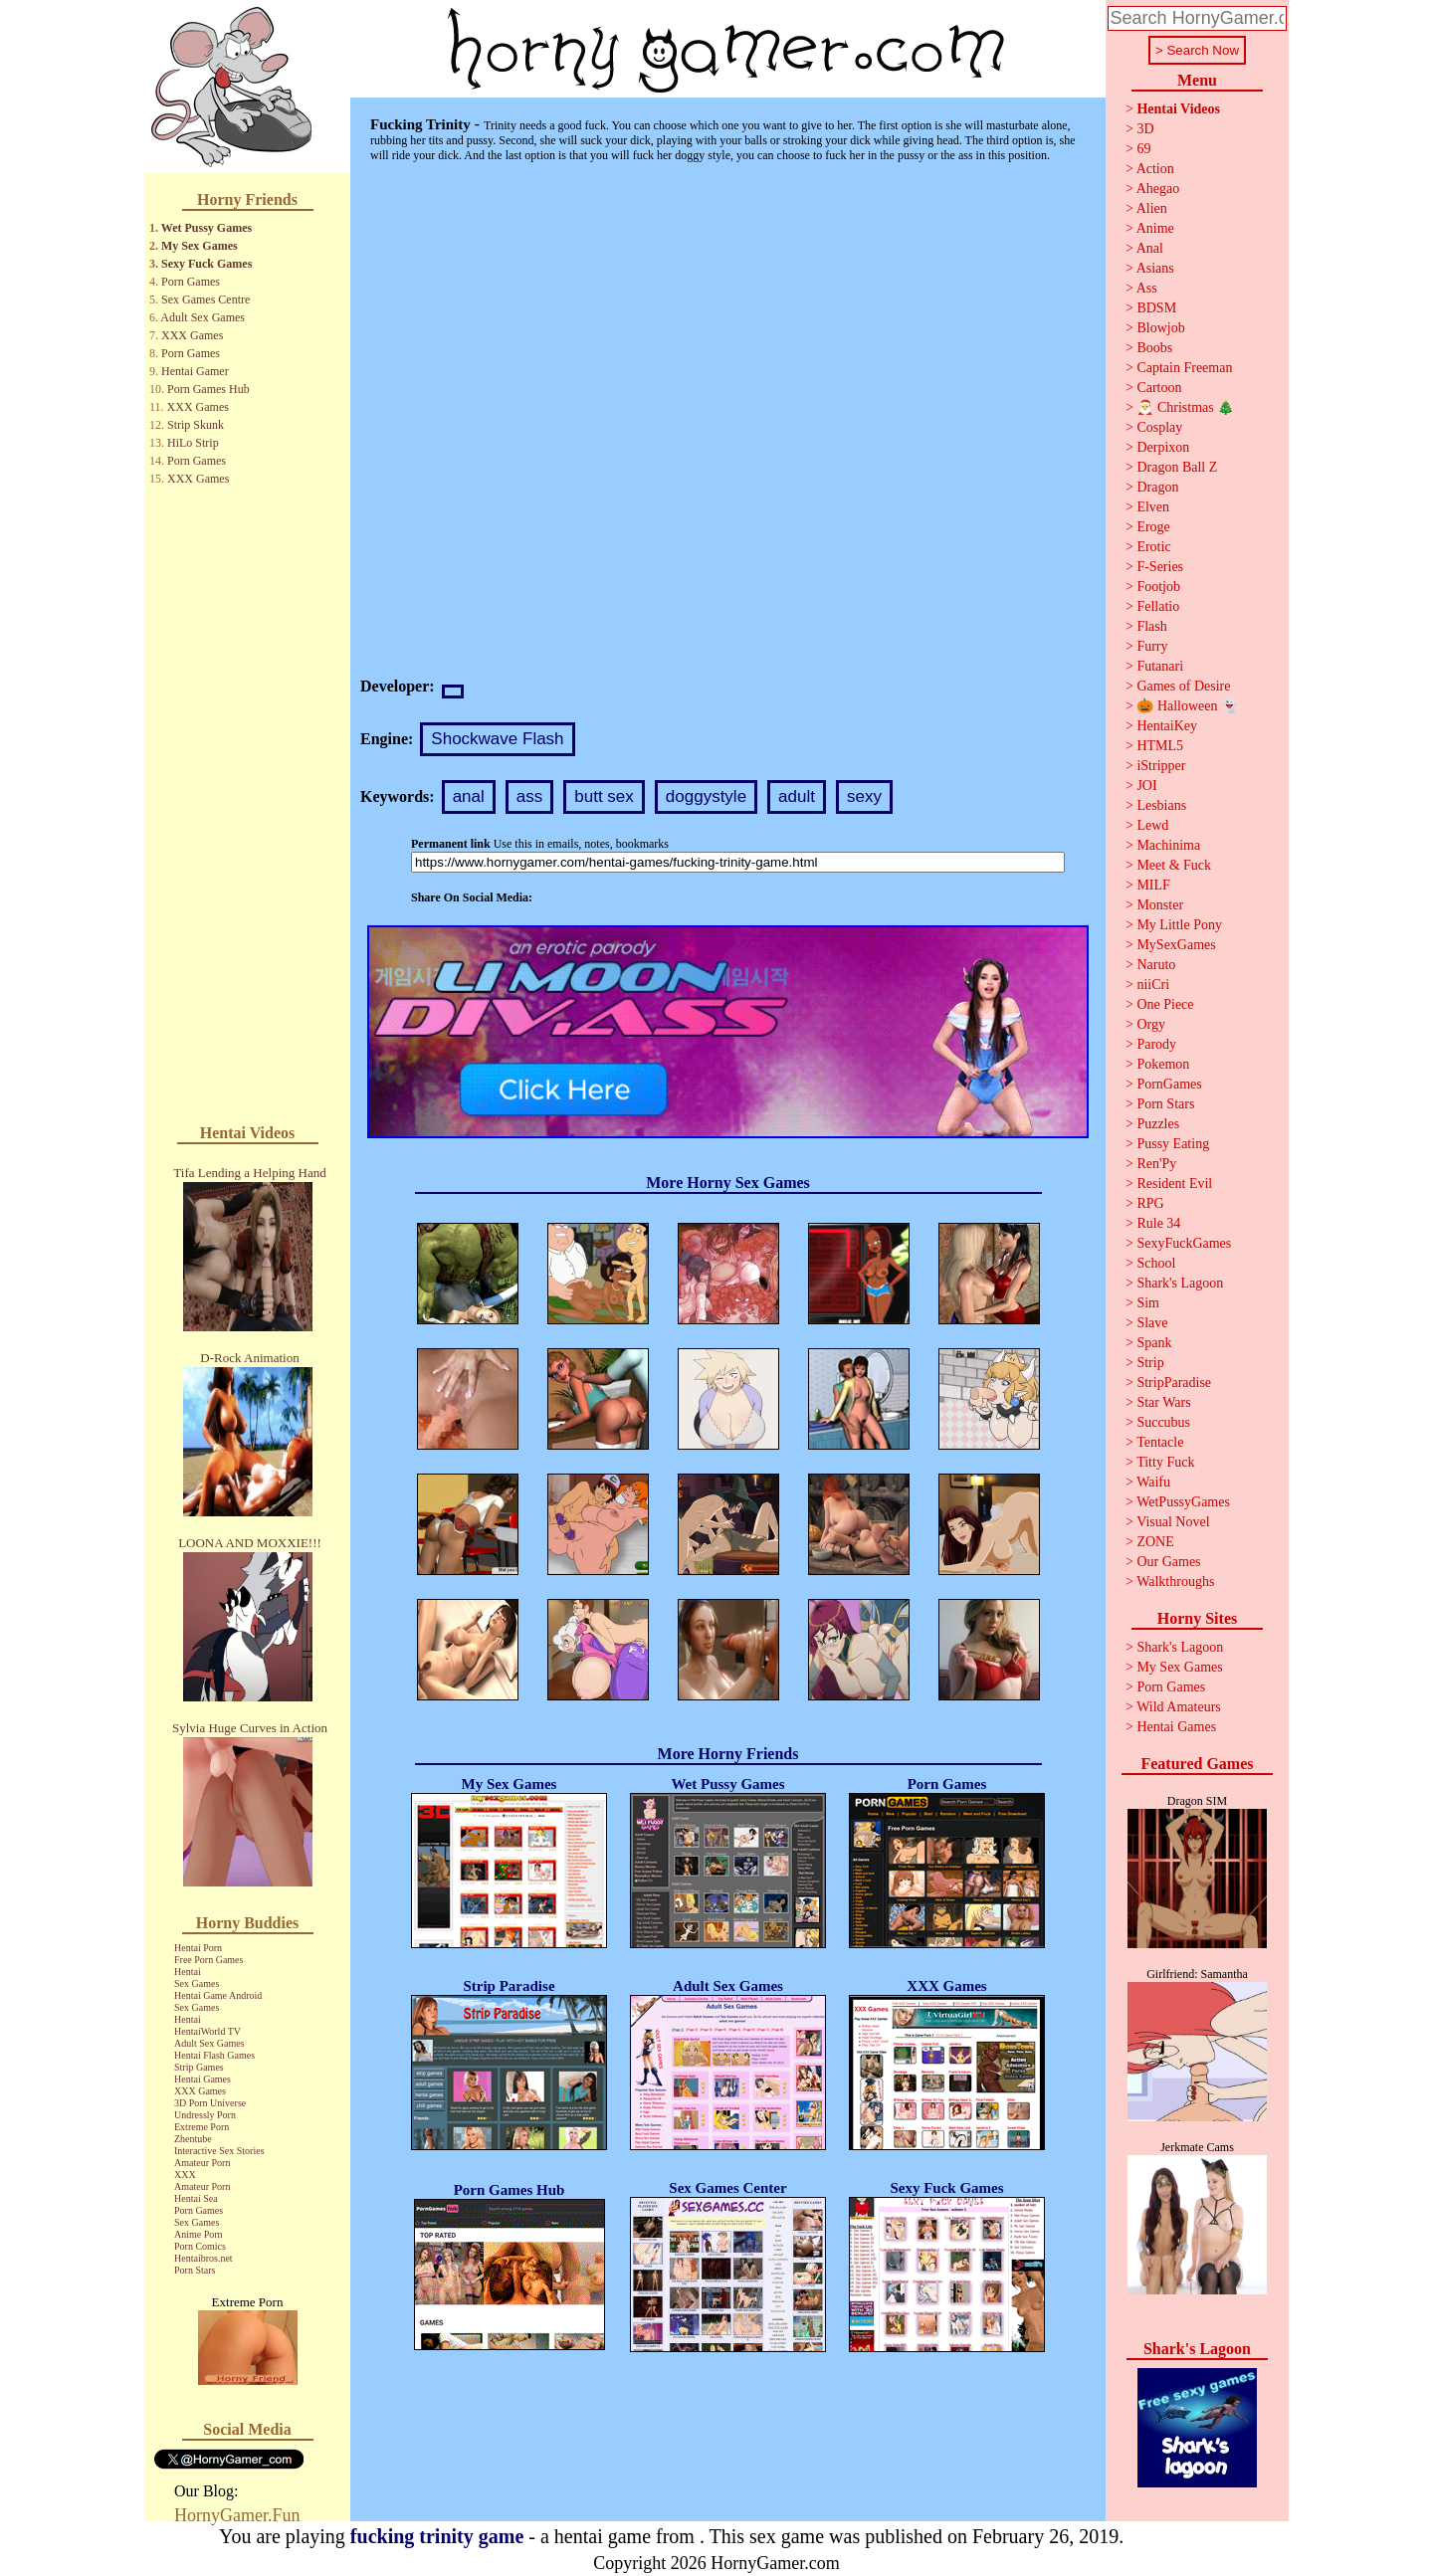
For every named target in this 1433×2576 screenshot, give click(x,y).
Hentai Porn (198, 1947)
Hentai (187, 1971)
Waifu (1153, 1482)
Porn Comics (200, 2246)
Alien (1151, 208)
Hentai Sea (196, 2198)
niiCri (1152, 984)
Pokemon (1162, 1064)
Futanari (1159, 666)
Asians (1155, 268)
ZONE (1154, 1541)
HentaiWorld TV (207, 2031)
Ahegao (1158, 188)
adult (796, 796)
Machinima (1168, 845)
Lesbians (1161, 805)
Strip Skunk (195, 425)
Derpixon (1162, 447)
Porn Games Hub (208, 389)
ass (529, 796)
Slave (1151, 1322)
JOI (1146, 785)
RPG (1149, 1203)
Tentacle (1159, 1442)
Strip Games (199, 2067)
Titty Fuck (1165, 1462)
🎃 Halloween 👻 (1187, 705)
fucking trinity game (436, 2536)
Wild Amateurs (1178, 1706)
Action (1155, 168)
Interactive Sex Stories (219, 2150)
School (1155, 1263)
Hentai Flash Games (214, 2055)
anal (469, 796)
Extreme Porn (201, 2126)
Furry (1151, 646)
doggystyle (706, 796)
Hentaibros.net (203, 2258)
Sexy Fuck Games (206, 264)
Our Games (1168, 1561)
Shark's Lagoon (1179, 1283)
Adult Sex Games (202, 317)
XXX (185, 2174)
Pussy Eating (1172, 1143)
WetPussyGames (1183, 1501)
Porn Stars (194, 2270)
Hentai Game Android (218, 1995)
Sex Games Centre (205, 299)
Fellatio (1157, 606)
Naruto (1155, 964)
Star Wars (1163, 1402)
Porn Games (190, 282)
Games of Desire (1183, 686)
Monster (1159, 904)
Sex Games (196, 1983)
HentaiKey (1166, 725)
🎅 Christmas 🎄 (1185, 407)
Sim (1147, 1302)
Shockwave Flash (497, 738)
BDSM (1156, 307)
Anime (1155, 228)
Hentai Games (202, 2079)
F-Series (1159, 566)
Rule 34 (1158, 1223)
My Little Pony (1179, 924)
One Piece (1164, 1004)
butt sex (604, 796)
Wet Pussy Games (206, 228)
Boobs (1154, 347)
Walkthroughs (1175, 1581)
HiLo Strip (193, 443)
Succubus (1163, 1422)
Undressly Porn (205, 2114)
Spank (1153, 1342)
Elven (1152, 506)
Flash (1151, 626)
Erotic (1153, 546)
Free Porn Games (208, 1959)
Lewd (1152, 825)
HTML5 (1159, 745)
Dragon (1157, 487)
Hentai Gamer (195, 371)
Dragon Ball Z (1176, 467)
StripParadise (1173, 1382)
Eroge (1152, 526)
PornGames (1168, 1084)
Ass (1146, 288)
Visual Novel (1172, 1521)
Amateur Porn (202, 2162)
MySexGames (1175, 944)
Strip (1149, 1362)
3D (1144, 128)
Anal (1149, 248)
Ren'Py (1156, 1163)
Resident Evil (1174, 1183)
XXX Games (192, 335)
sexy (864, 796)
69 (1143, 148)
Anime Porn (198, 2234)
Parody (1156, 1044)
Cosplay (1159, 427)
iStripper (1160, 765)
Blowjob (1160, 327)
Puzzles (1157, 1123)
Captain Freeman (1184, 367)
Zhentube (193, 2138)
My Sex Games (199, 246)
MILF (1152, 885)
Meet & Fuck (1173, 865)
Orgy (1150, 1024)
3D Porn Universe (210, 2102)
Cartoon (1158, 387)
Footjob (1158, 586)
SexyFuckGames (1183, 1243)
